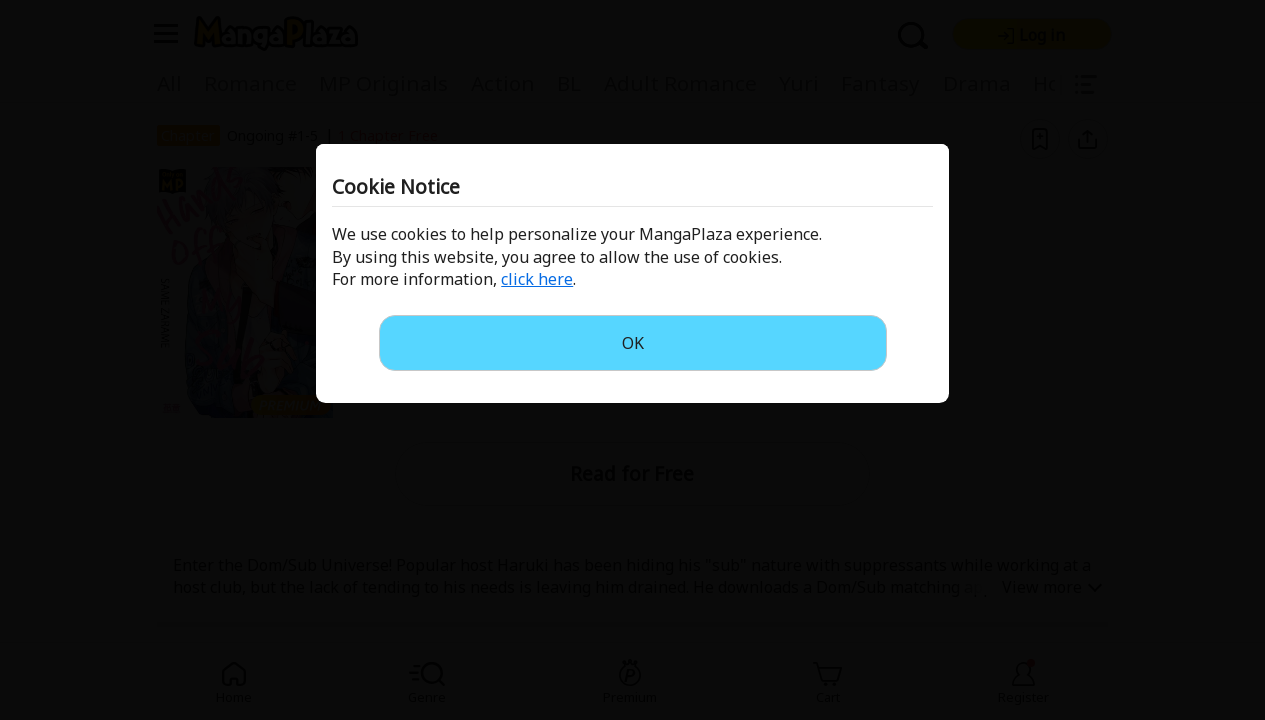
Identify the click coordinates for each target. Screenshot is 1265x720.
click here (537, 279)
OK (633, 343)
